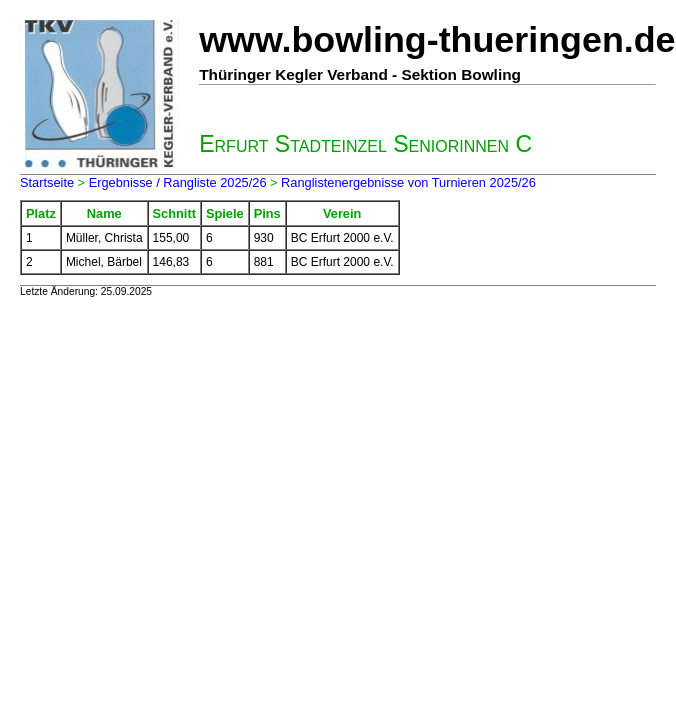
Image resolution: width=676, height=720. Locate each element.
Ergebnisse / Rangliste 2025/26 (178, 182)
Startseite (47, 182)
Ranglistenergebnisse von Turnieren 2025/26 (408, 182)
